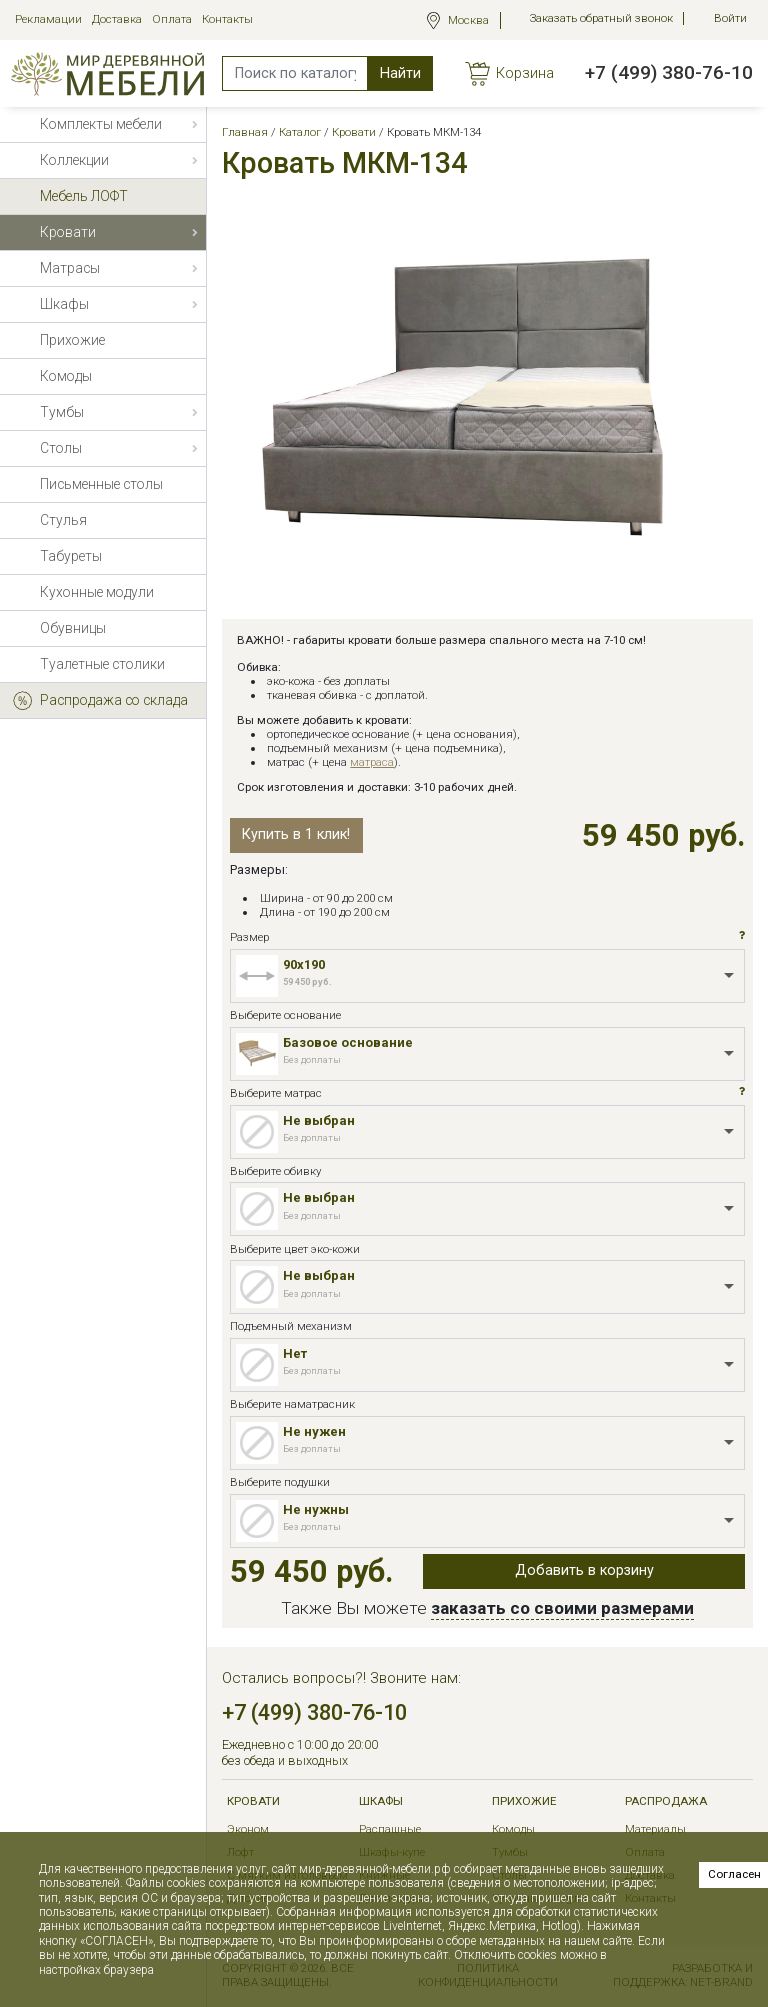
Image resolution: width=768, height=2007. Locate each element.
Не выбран (319, 1120)
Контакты (227, 19)
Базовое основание (348, 1042)
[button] (742, 936)
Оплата (172, 19)
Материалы (655, 1829)
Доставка (117, 19)
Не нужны (316, 1509)
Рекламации (48, 19)
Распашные (390, 1829)
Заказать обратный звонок (601, 18)
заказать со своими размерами (562, 1608)
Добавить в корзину (584, 1570)
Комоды (513, 1829)
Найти (400, 73)
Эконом (248, 1829)
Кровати (253, 1801)
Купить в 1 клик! (296, 834)
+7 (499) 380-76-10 (669, 72)
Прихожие (524, 1801)
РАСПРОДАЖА (666, 1801)
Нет (295, 1353)
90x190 (304, 964)
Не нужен (314, 1431)
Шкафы (381, 1801)
